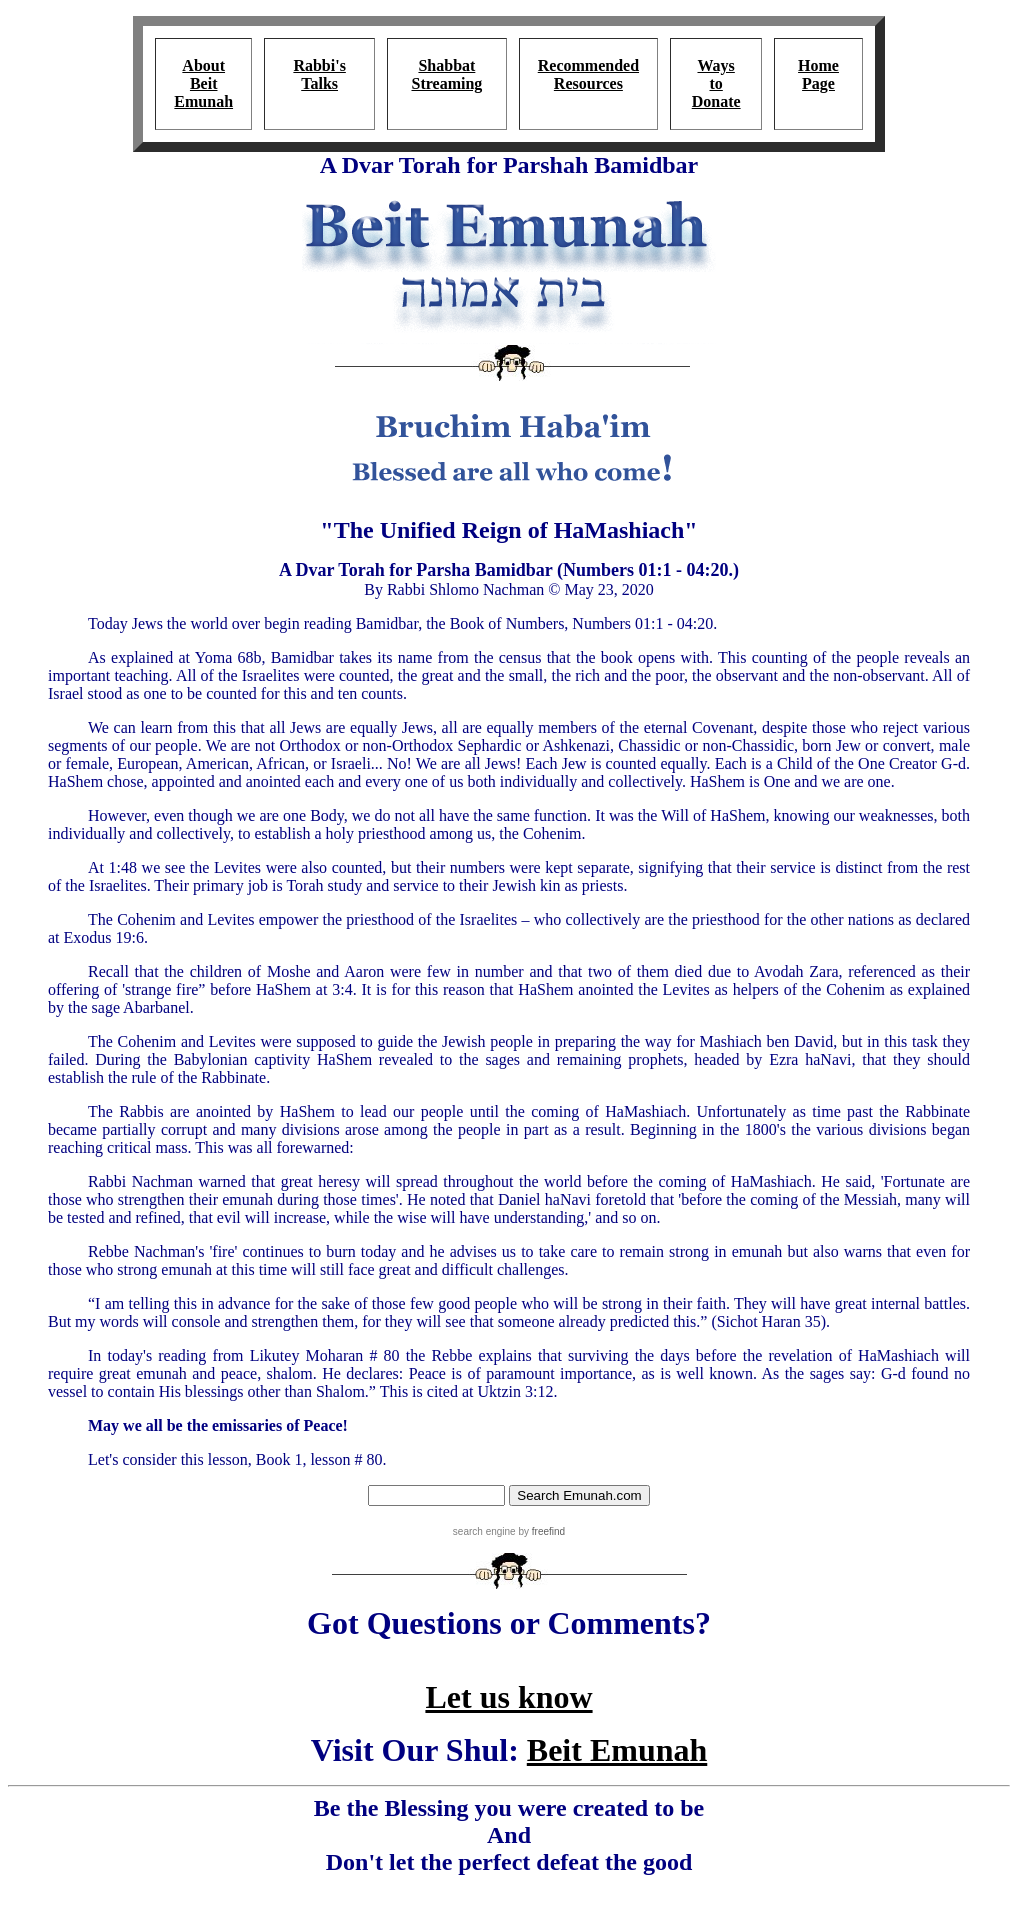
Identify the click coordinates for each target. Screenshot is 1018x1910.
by (540, 1531)
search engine (484, 1531)
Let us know (508, 1697)
